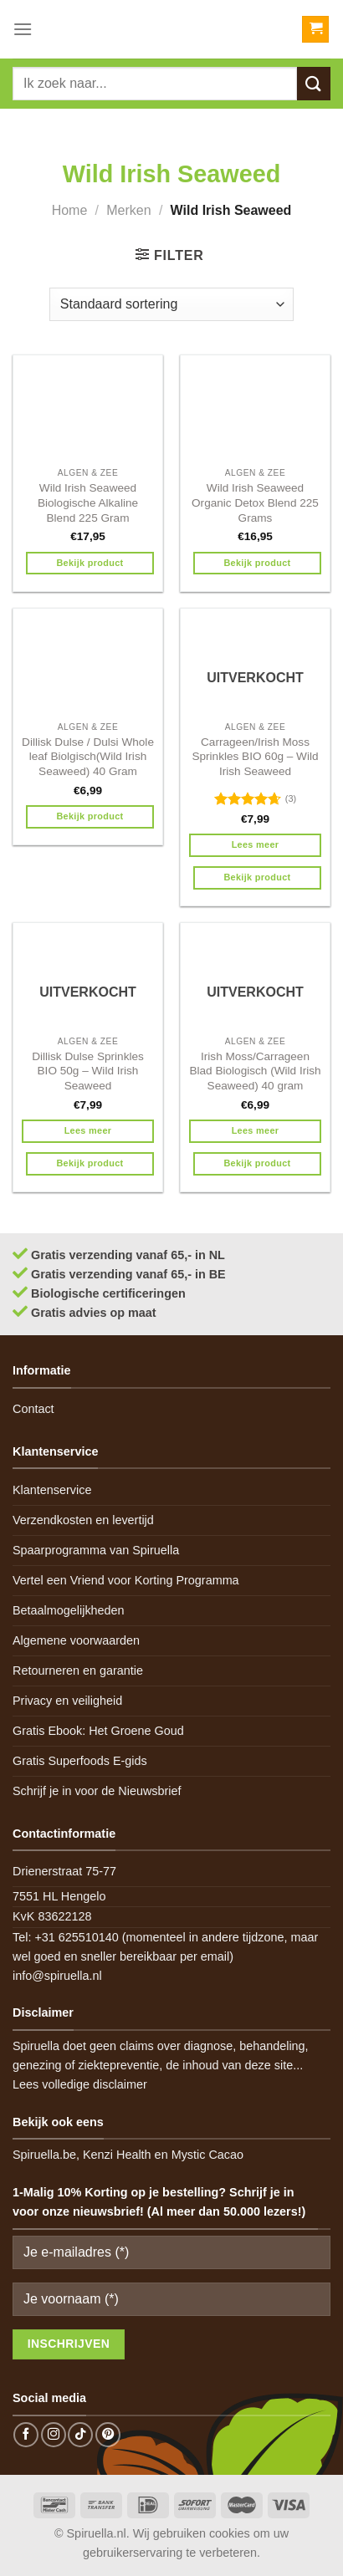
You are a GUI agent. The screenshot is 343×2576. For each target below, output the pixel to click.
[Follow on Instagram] (53, 2434)
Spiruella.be (44, 2154)
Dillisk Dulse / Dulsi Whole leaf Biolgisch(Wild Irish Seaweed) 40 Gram (88, 757)
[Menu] (23, 28)
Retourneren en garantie (78, 1670)
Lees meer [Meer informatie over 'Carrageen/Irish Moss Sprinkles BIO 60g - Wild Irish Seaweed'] (255, 844)
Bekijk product (89, 563)
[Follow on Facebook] (25, 2434)
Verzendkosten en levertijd (83, 1520)
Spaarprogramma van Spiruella (96, 1550)
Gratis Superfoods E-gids (80, 1760)
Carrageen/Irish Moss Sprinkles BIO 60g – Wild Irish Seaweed (255, 757)
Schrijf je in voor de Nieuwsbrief (97, 1791)
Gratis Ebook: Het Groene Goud (98, 1730)
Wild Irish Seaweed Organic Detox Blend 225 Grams (255, 502)
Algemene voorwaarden (76, 1640)
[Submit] (313, 83)
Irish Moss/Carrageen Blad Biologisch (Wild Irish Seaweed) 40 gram (254, 1071)
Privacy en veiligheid (67, 1700)
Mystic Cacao (207, 2154)
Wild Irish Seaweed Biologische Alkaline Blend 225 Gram (88, 502)
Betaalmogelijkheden (69, 1610)
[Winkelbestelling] (171, 304)
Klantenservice (52, 1490)
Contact (33, 1409)
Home (70, 210)
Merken (128, 210)
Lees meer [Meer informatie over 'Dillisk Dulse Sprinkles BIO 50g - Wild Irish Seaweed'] (88, 1130)
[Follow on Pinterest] (107, 2434)
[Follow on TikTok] (80, 2434)
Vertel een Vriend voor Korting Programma (126, 1580)
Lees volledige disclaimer (80, 2084)
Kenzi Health (117, 2154)
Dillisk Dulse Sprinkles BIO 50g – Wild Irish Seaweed (88, 1071)
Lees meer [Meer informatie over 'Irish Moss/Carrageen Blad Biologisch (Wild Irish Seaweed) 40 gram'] (255, 1130)
